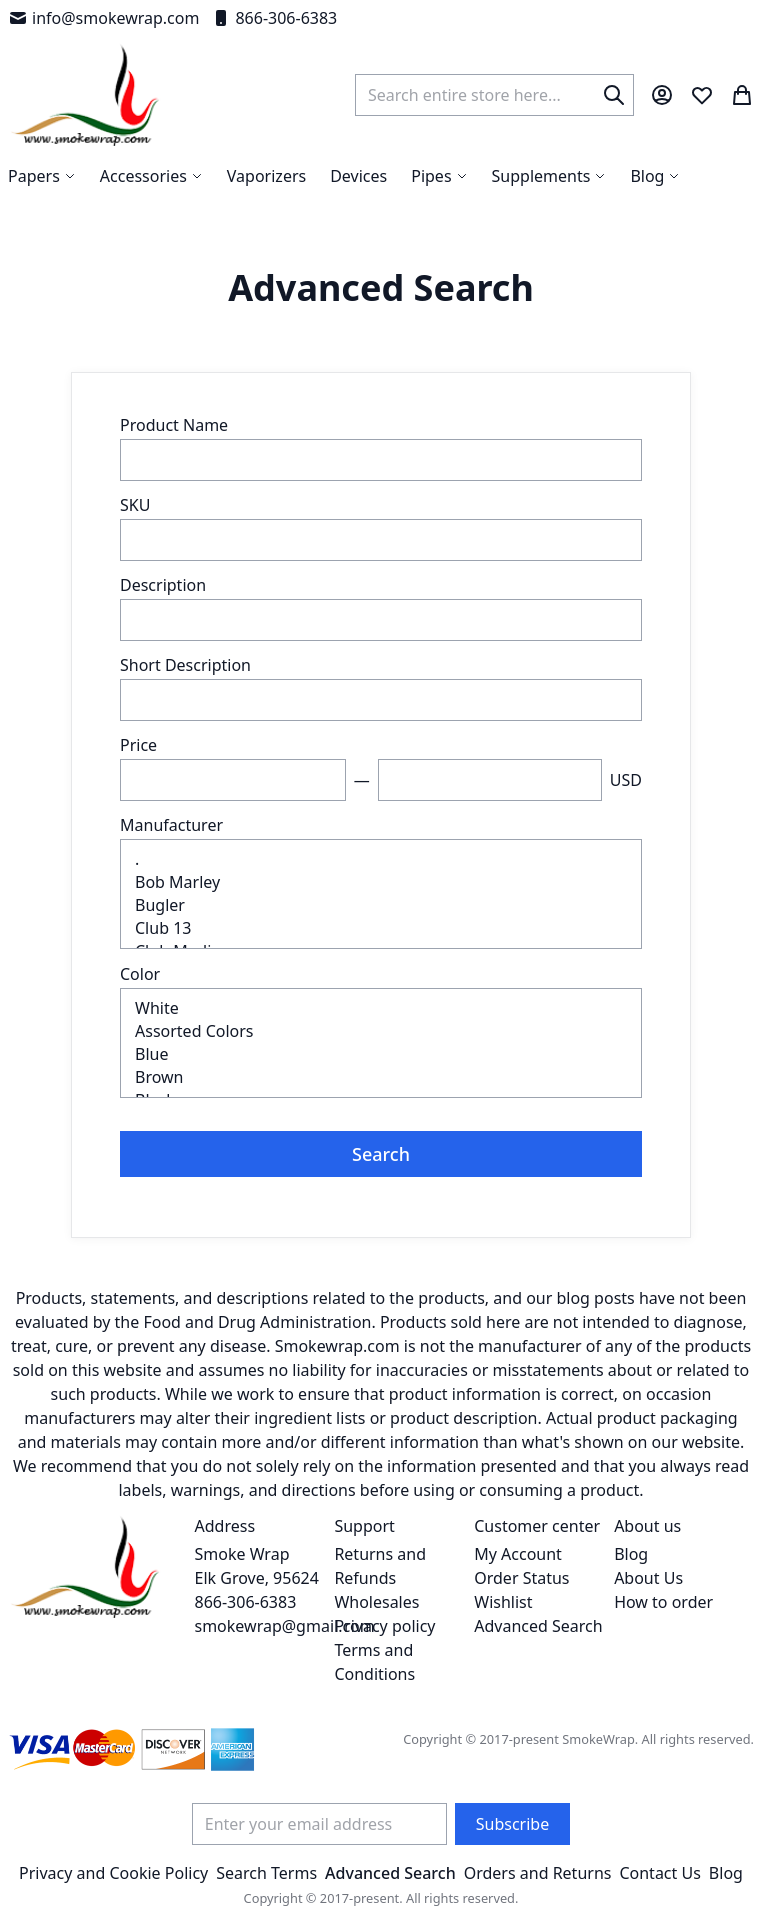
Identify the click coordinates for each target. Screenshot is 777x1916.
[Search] (614, 95)
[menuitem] (655, 176)
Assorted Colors (381, 1031)
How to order (663, 1602)
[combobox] (494, 95)
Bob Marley (381, 882)
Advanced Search (538, 1626)
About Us (648, 1578)
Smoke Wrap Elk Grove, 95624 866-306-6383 (257, 1578)
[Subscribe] (512, 1824)
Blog (631, 1554)
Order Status (521, 1578)
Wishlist (503, 1602)
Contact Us (659, 1873)
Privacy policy (384, 1626)
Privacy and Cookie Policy (113, 1873)
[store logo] (85, 95)
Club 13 (381, 928)
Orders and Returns (538, 1873)
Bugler (381, 905)
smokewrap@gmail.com (285, 1626)
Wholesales (376, 1602)
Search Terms (266, 1873)
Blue (381, 1054)
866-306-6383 (274, 18)
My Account (518, 1554)
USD (626, 780)
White (381, 1008)
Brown (381, 1077)
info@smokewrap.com (103, 18)
